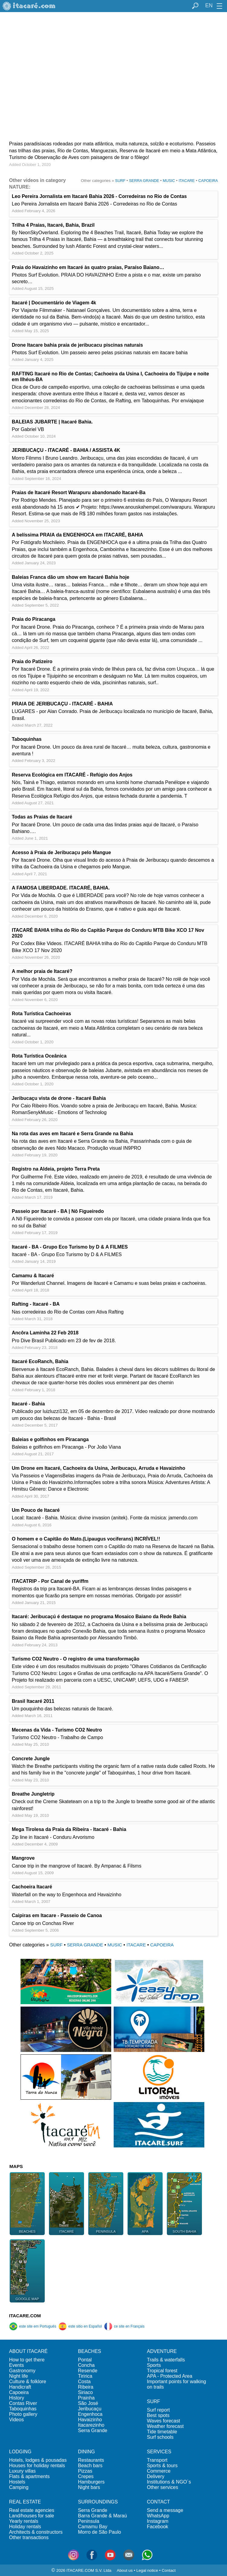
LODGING (20, 2451)
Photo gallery (23, 2414)
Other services (162, 2487)
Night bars (89, 2487)
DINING (86, 2451)
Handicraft (20, 2387)
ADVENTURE (162, 2351)
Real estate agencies (31, 2510)
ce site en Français (124, 2326)
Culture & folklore (27, 2381)
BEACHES (89, 2351)
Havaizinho (90, 2419)
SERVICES (159, 2451)
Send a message (165, 2510)
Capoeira (19, 2392)
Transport (157, 2460)
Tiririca (85, 2376)
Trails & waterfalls (166, 2359)
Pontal (85, 2359)
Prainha (86, 2397)
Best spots (158, 2415)
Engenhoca (90, 2414)
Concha (86, 2365)
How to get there (26, 2359)
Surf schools (160, 2437)
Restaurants (91, 2460)
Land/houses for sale (31, 2515)
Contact (169, 2570)
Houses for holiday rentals (37, 2465)
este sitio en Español (80, 2326)
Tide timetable (162, 2431)
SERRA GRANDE (144, 181)
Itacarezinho (91, 2425)
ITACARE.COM (25, 2315)
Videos (16, 2419)
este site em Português (32, 2326)
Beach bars (90, 2465)
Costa (84, 2381)
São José (88, 2403)
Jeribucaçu (89, 2408)
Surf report (158, 2409)
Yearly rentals (23, 2521)
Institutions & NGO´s (169, 2481)
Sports (154, 2365)
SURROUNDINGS (98, 2501)
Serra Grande (92, 2430)
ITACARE (187, 181)
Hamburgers (91, 2481)
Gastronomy (22, 2370)
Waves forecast (163, 2420)
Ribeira (85, 2387)
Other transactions (29, 2537)
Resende (87, 2370)
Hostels (17, 2481)
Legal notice (147, 2570)
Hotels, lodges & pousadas (37, 2460)
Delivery (155, 2476)
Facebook (157, 2526)
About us (125, 2570)
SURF (120, 181)
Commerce (158, 2471)
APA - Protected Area (169, 2376)
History (16, 2397)
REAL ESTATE (25, 2501)
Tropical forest (162, 2370)
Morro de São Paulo (99, 2532)
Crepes (86, 2476)
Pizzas (85, 2471)
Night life (18, 2376)
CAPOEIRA (208, 181)
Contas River (23, 2403)
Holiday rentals (25, 2526)
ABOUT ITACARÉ (28, 2351)
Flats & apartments (29, 2476)
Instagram (157, 2521)
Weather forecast (165, 2426)
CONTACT (158, 2501)
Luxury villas (22, 2471)
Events (16, 2365)
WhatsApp (158, 2515)
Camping (18, 2487)
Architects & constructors (36, 2532)
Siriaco (85, 2392)
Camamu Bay (92, 2526)
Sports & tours (162, 2465)
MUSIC (169, 181)
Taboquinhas (23, 2408)
